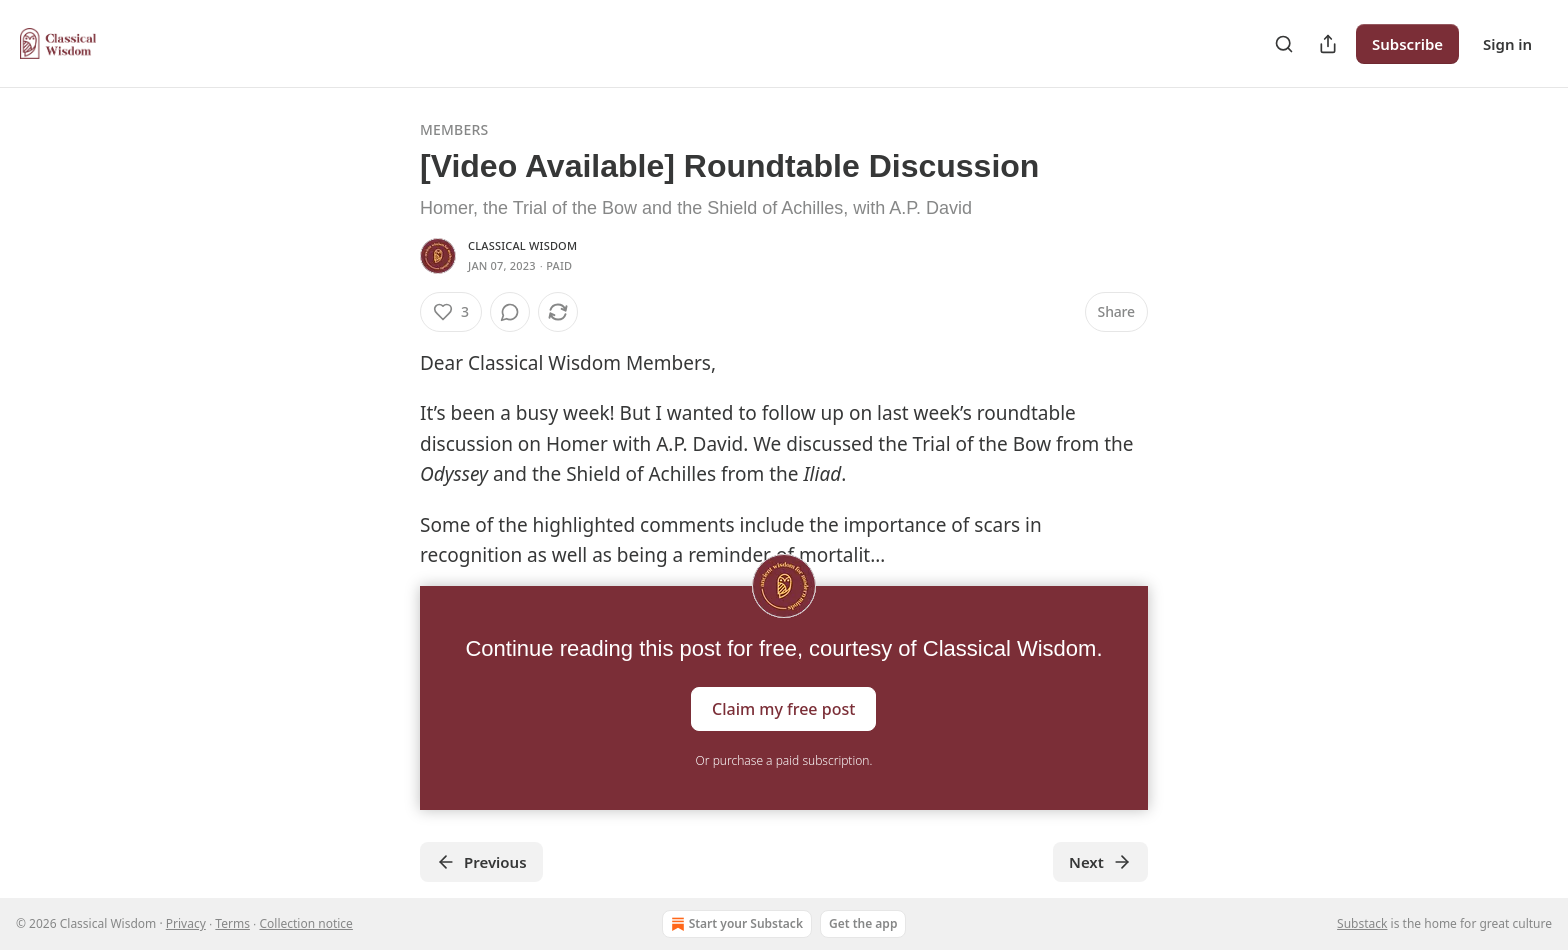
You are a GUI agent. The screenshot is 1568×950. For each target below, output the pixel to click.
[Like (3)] (451, 312)
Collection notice (305, 923)
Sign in (1507, 44)
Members (454, 129)
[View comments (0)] (510, 312)
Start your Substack (735, 924)
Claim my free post (783, 709)
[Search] (1284, 44)
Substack (1362, 923)
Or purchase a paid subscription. (784, 760)
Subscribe (1407, 44)
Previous (481, 862)
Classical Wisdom (522, 245)
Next (1100, 862)
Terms (232, 923)
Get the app (863, 923)
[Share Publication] (1328, 44)
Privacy (186, 923)
